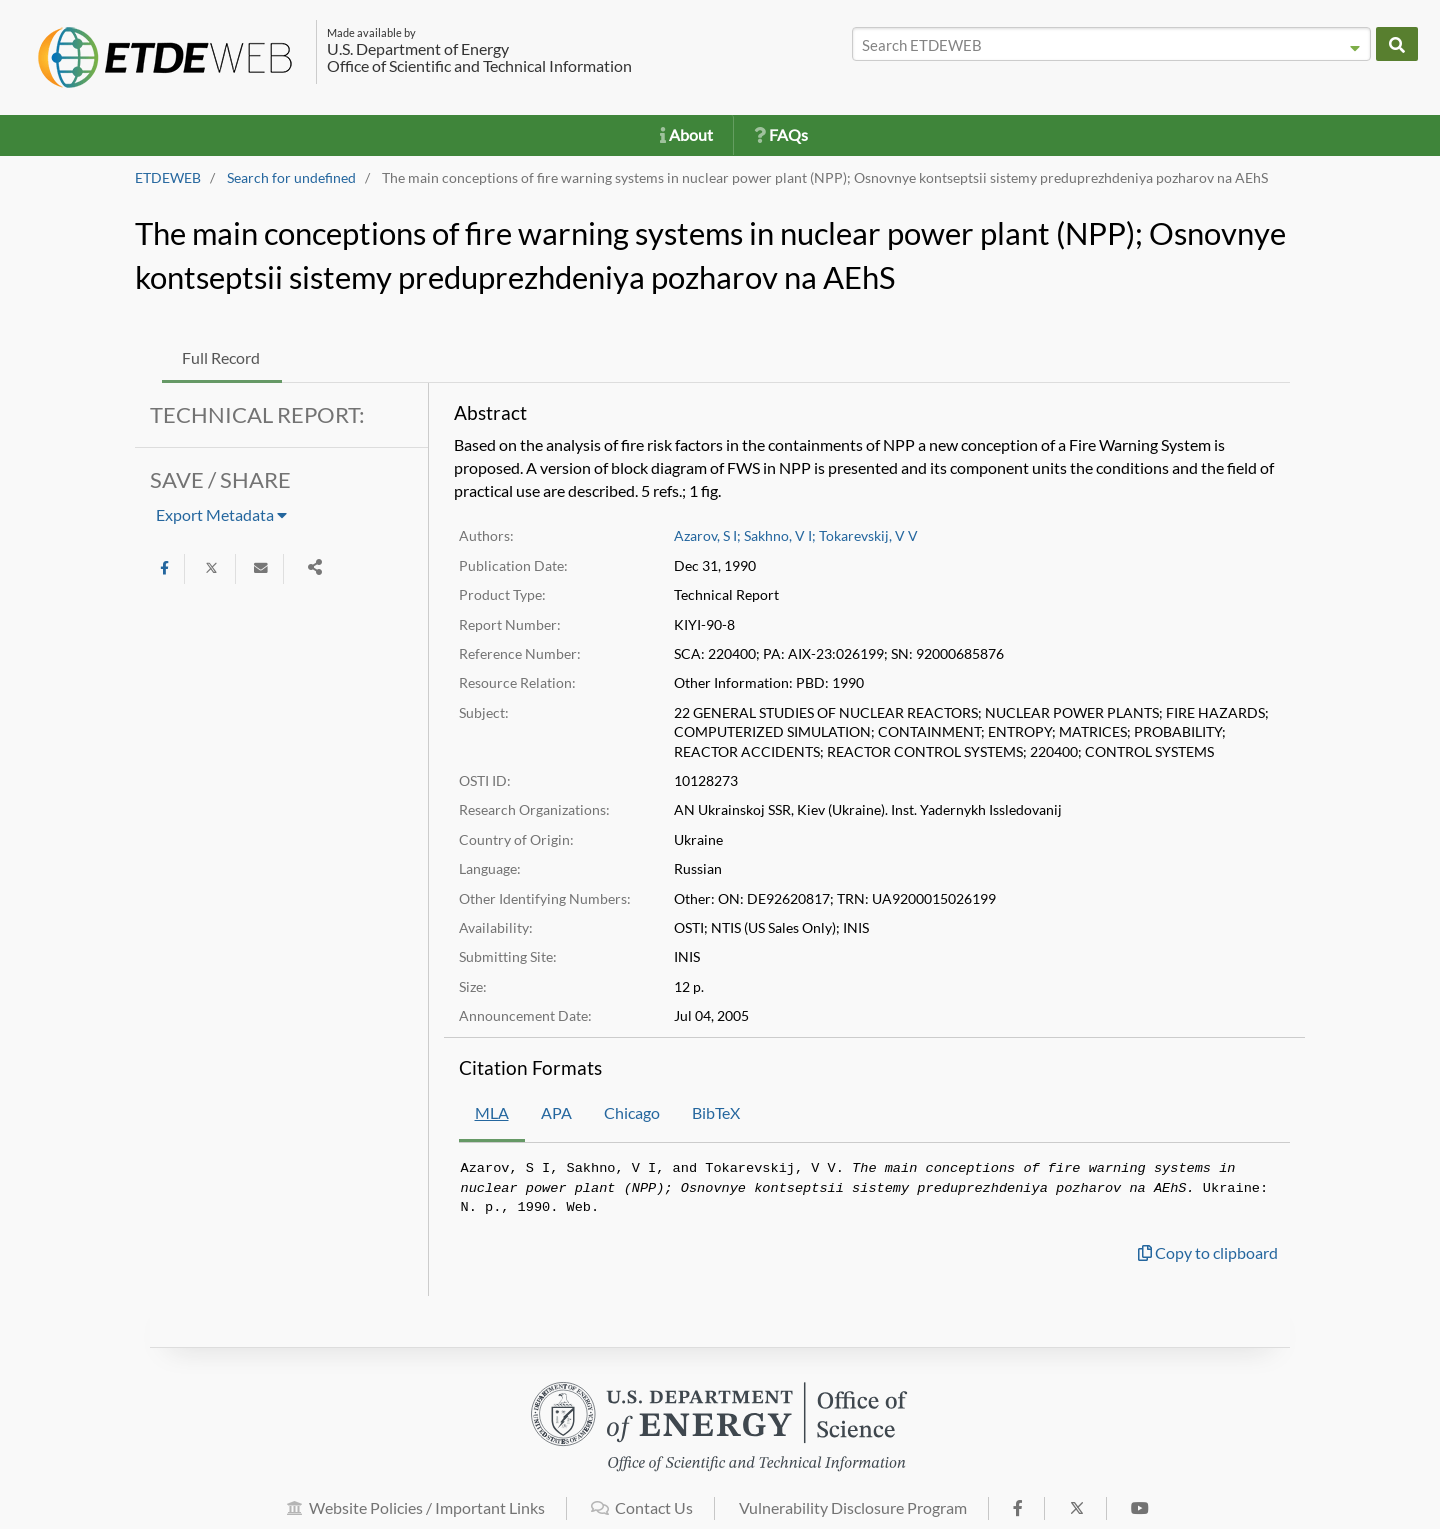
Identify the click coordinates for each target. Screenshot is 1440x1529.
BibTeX (716, 1112)
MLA (492, 1112)
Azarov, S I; (707, 536)
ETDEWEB (168, 178)
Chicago (632, 1112)
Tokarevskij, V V (868, 536)
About (686, 134)
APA (556, 1112)
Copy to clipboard (1208, 1252)
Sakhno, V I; (780, 536)
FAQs (781, 134)
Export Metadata (221, 514)
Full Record (221, 357)
